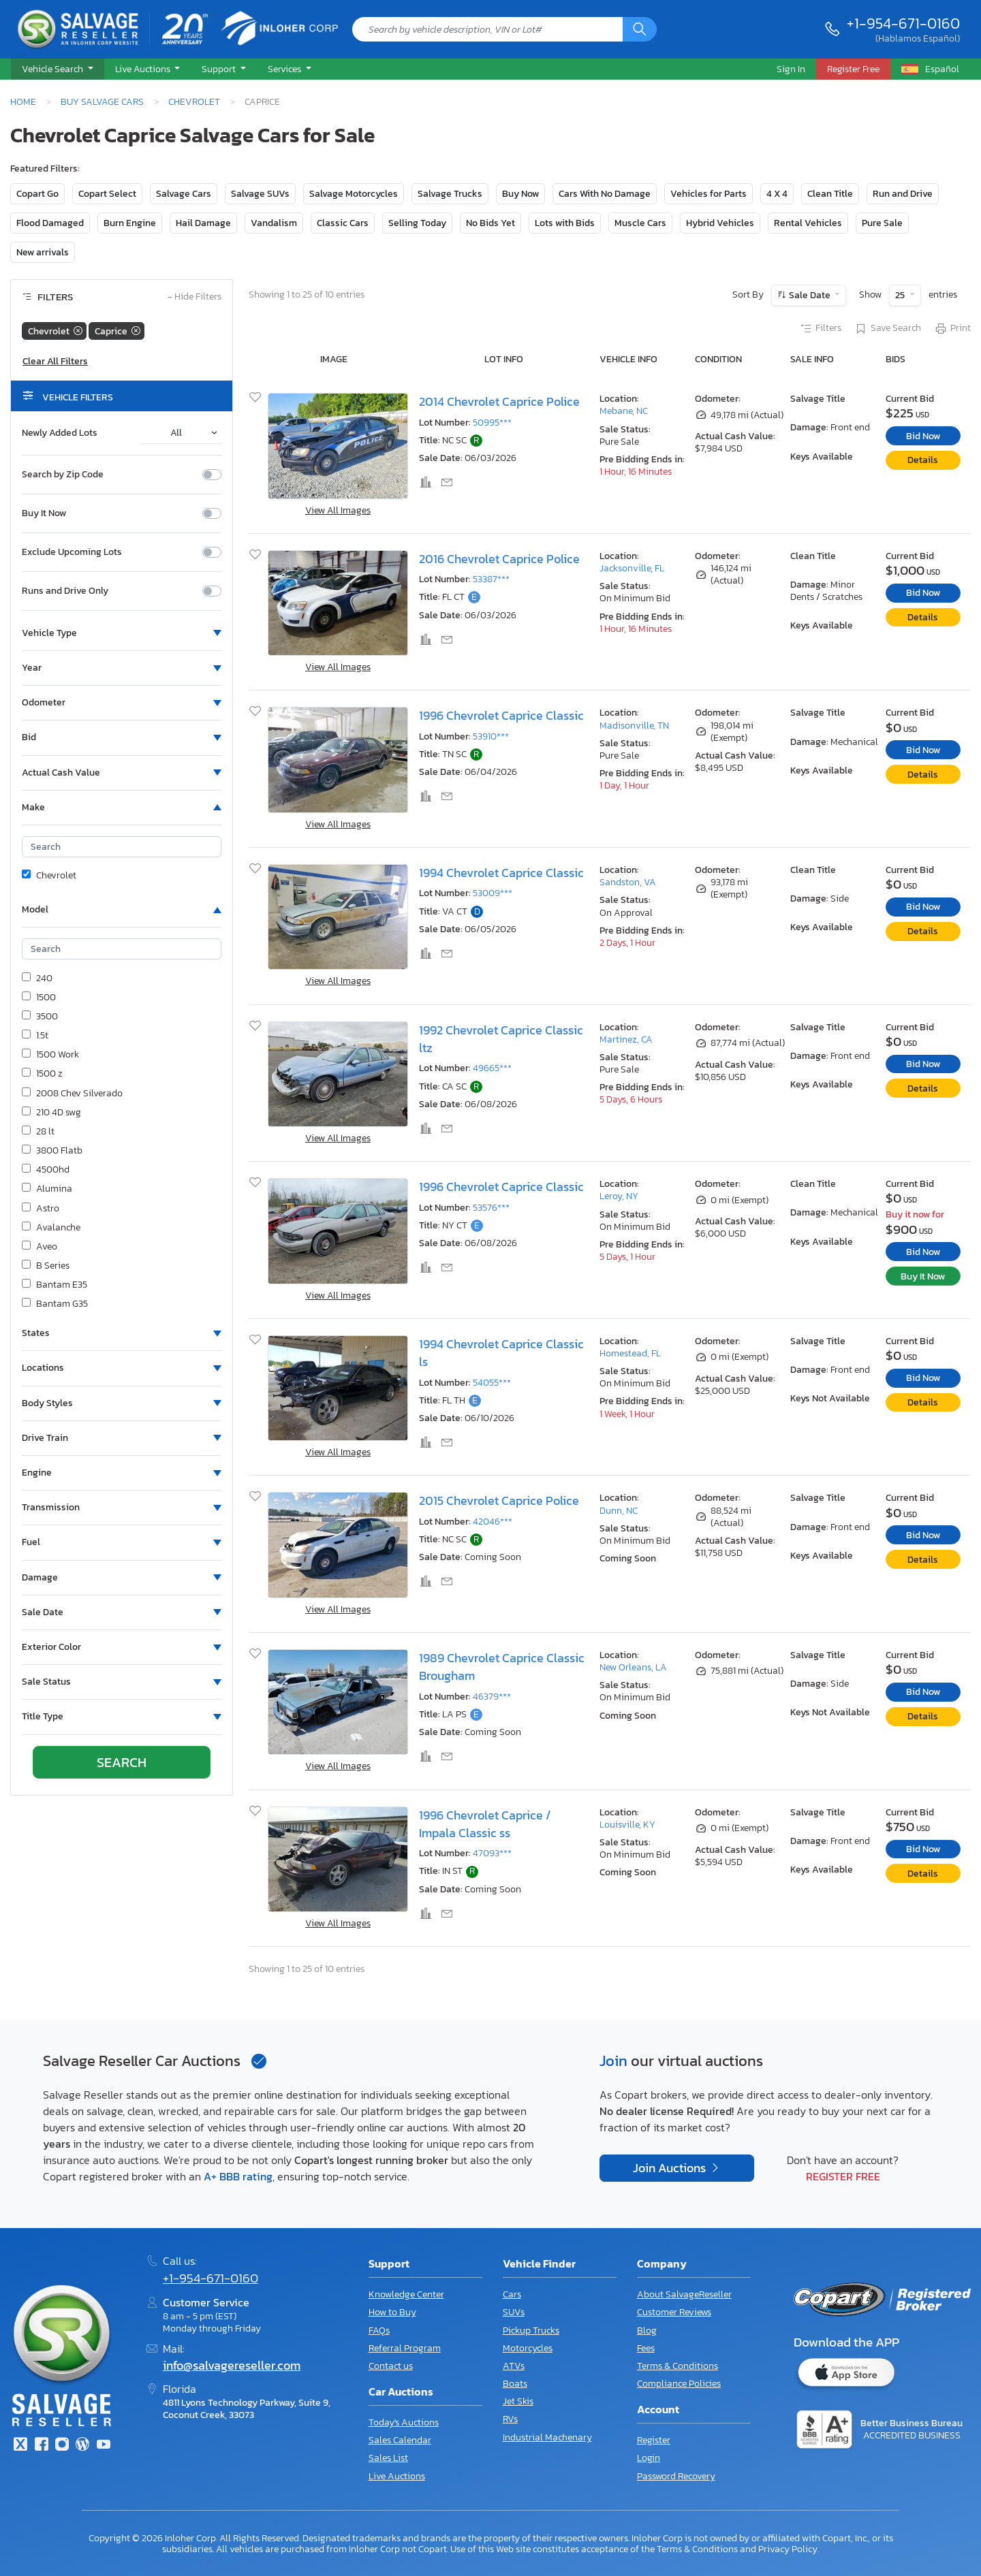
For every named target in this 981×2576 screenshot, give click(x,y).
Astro (40, 1209)
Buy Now (520, 194)
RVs (510, 2419)
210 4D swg (51, 1113)
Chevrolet (194, 101)
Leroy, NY (619, 1196)
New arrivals (42, 252)
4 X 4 (777, 194)
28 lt (38, 1132)
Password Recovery (676, 2476)
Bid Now (923, 436)
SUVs (514, 2312)
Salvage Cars (183, 194)
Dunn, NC (619, 1511)
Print (952, 329)
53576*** (491, 1207)
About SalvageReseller (684, 2294)
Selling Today (417, 223)
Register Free (843, 2176)
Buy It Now (44, 513)
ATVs (514, 2366)
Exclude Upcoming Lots (72, 552)
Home (23, 101)
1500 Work (50, 1055)
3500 (40, 1017)
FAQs (379, 2330)
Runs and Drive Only (65, 591)
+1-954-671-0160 (903, 23)
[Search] (640, 29)
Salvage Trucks (450, 194)
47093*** (492, 1853)
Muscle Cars (640, 223)
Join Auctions (670, 2168)
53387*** (491, 579)
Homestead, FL (630, 1353)
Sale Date (809, 295)
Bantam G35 (55, 1304)
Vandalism (274, 223)
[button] (57, 69)
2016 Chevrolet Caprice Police (499, 559)
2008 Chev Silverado (72, 1093)
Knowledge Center (406, 2294)
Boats (515, 2383)
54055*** (492, 1383)
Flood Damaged (50, 223)
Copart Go (37, 194)
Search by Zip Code (63, 474)
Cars (512, 2294)
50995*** (492, 422)
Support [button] (220, 68)
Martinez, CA (626, 1039)
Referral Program (405, 2348)
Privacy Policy (788, 2549)
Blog (647, 2330)
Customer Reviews (674, 2312)
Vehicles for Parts (708, 194)
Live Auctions (397, 2476)
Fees (646, 2348)
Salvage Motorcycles (353, 194)
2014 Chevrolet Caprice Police (499, 402)
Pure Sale (882, 223)
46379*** (492, 1696)
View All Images (338, 510)
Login (648, 2458)
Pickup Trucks (531, 2330)
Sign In (791, 68)
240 (37, 978)
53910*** (491, 736)
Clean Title (830, 194)
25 (901, 295)
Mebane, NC (624, 411)
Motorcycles (527, 2348)
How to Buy (392, 2312)
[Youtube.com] (103, 2445)
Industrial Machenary (547, 2437)
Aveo (39, 1247)
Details (922, 460)
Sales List (388, 2458)
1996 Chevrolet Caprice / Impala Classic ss (485, 1824)
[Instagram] (62, 2445)
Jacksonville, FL (632, 568)
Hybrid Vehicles (720, 223)
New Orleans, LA (633, 1667)
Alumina (47, 1189)
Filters (820, 329)
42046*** (492, 1521)
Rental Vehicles (808, 223)
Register (653, 2440)
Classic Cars (343, 223)
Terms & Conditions (677, 2366)
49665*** (492, 1068)
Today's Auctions (404, 2422)
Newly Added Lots (59, 433)
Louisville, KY (627, 1824)
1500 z (42, 1074)
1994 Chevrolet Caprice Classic (501, 873)
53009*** (492, 893)
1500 (39, 997)
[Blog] (82, 2445)
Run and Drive (903, 194)
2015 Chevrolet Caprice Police (499, 1501)
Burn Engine (130, 223)
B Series (45, 1266)
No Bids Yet (490, 223)
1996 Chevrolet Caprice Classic (501, 716)
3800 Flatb (52, 1151)
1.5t (35, 1036)
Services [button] (285, 68)
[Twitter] (20, 2445)
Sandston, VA (628, 882)
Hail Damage (203, 223)
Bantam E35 (54, 1285)
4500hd (45, 1170)
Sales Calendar (400, 2440)
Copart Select (107, 194)
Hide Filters (194, 297)
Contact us (391, 2366)
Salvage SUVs (260, 194)
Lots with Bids (565, 223)
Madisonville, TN (634, 725)
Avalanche (51, 1228)
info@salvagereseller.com (231, 2365)
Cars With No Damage (605, 194)
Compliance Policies (679, 2383)
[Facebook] (41, 2445)
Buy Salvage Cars (102, 101)
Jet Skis (518, 2401)
